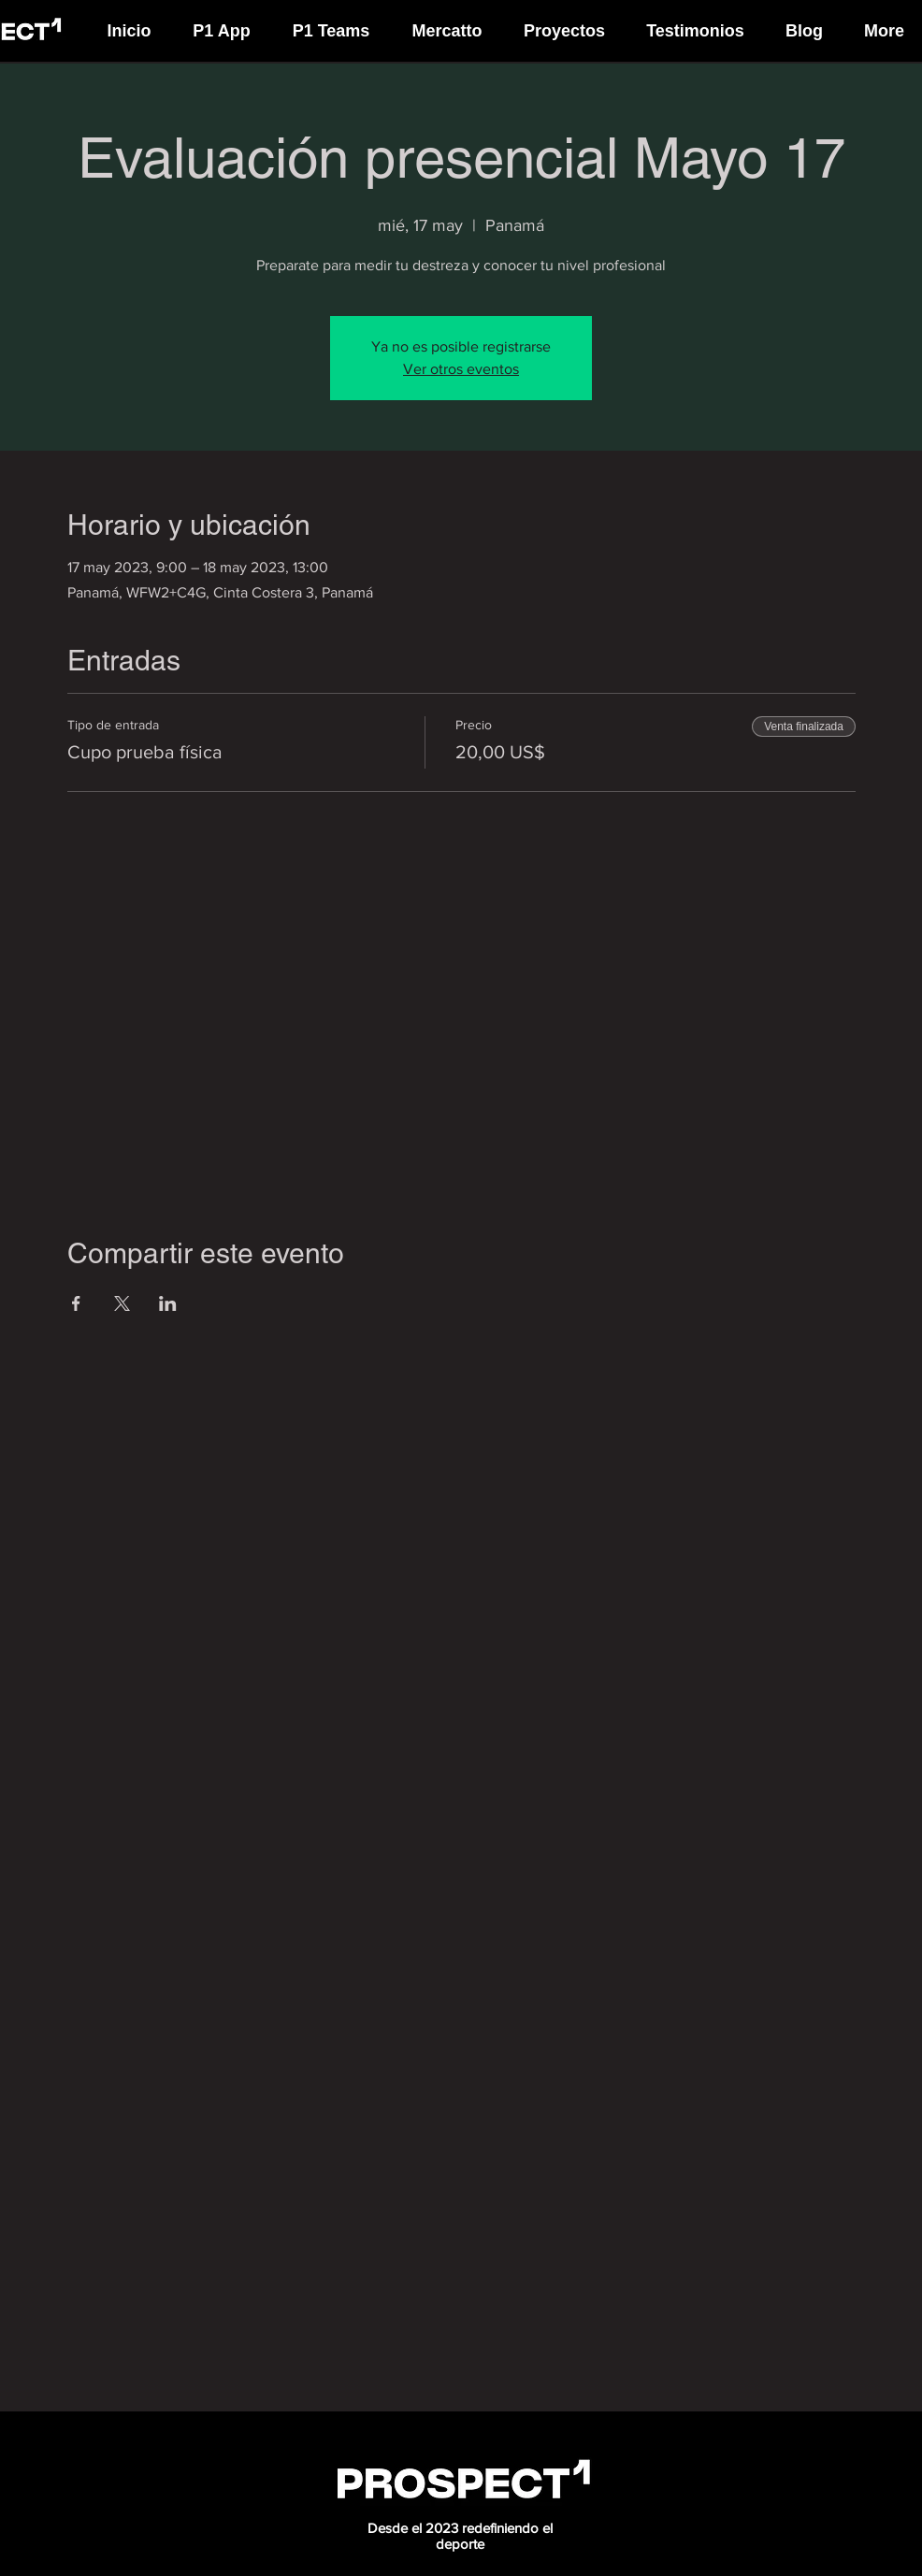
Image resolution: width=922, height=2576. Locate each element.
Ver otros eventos (461, 369)
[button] (221, 22)
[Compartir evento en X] (122, 1303)
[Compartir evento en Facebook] (76, 1303)
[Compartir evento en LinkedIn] (168, 1303)
